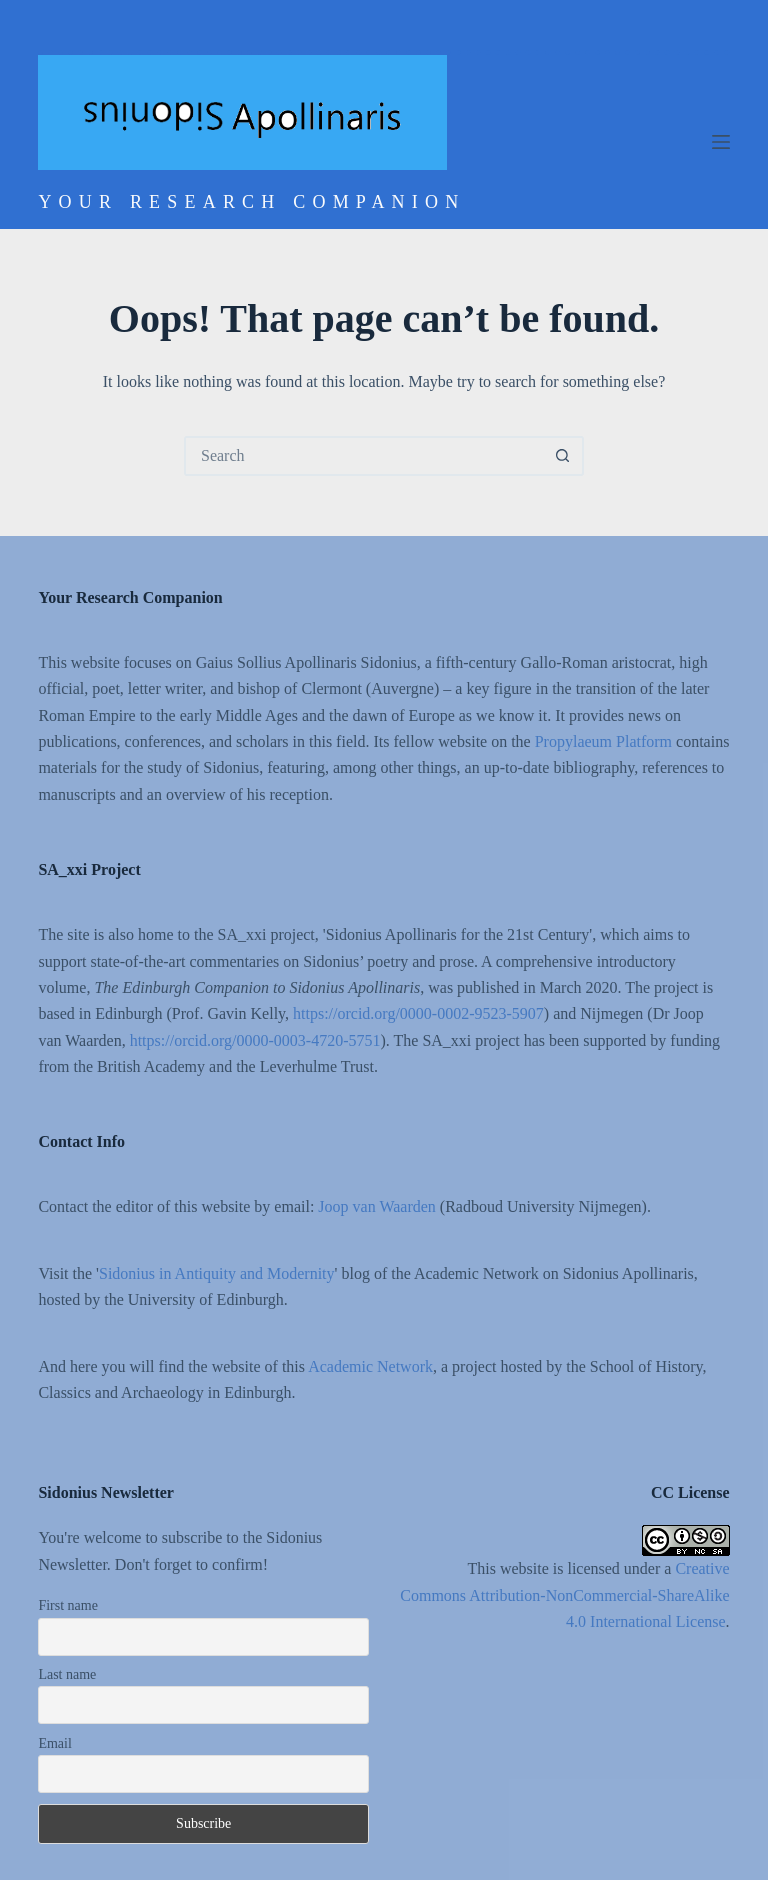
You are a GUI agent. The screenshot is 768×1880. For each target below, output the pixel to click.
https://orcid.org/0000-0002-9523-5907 (418, 1013)
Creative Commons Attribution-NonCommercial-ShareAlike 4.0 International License (564, 1595)
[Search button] (562, 456)
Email (54, 1743)
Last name (67, 1674)
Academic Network (370, 1366)
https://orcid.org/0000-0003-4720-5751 (255, 1040)
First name (68, 1605)
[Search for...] (364, 456)
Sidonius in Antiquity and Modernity (217, 1273)
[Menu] (721, 142)
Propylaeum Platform (603, 741)
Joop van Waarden (377, 1206)
